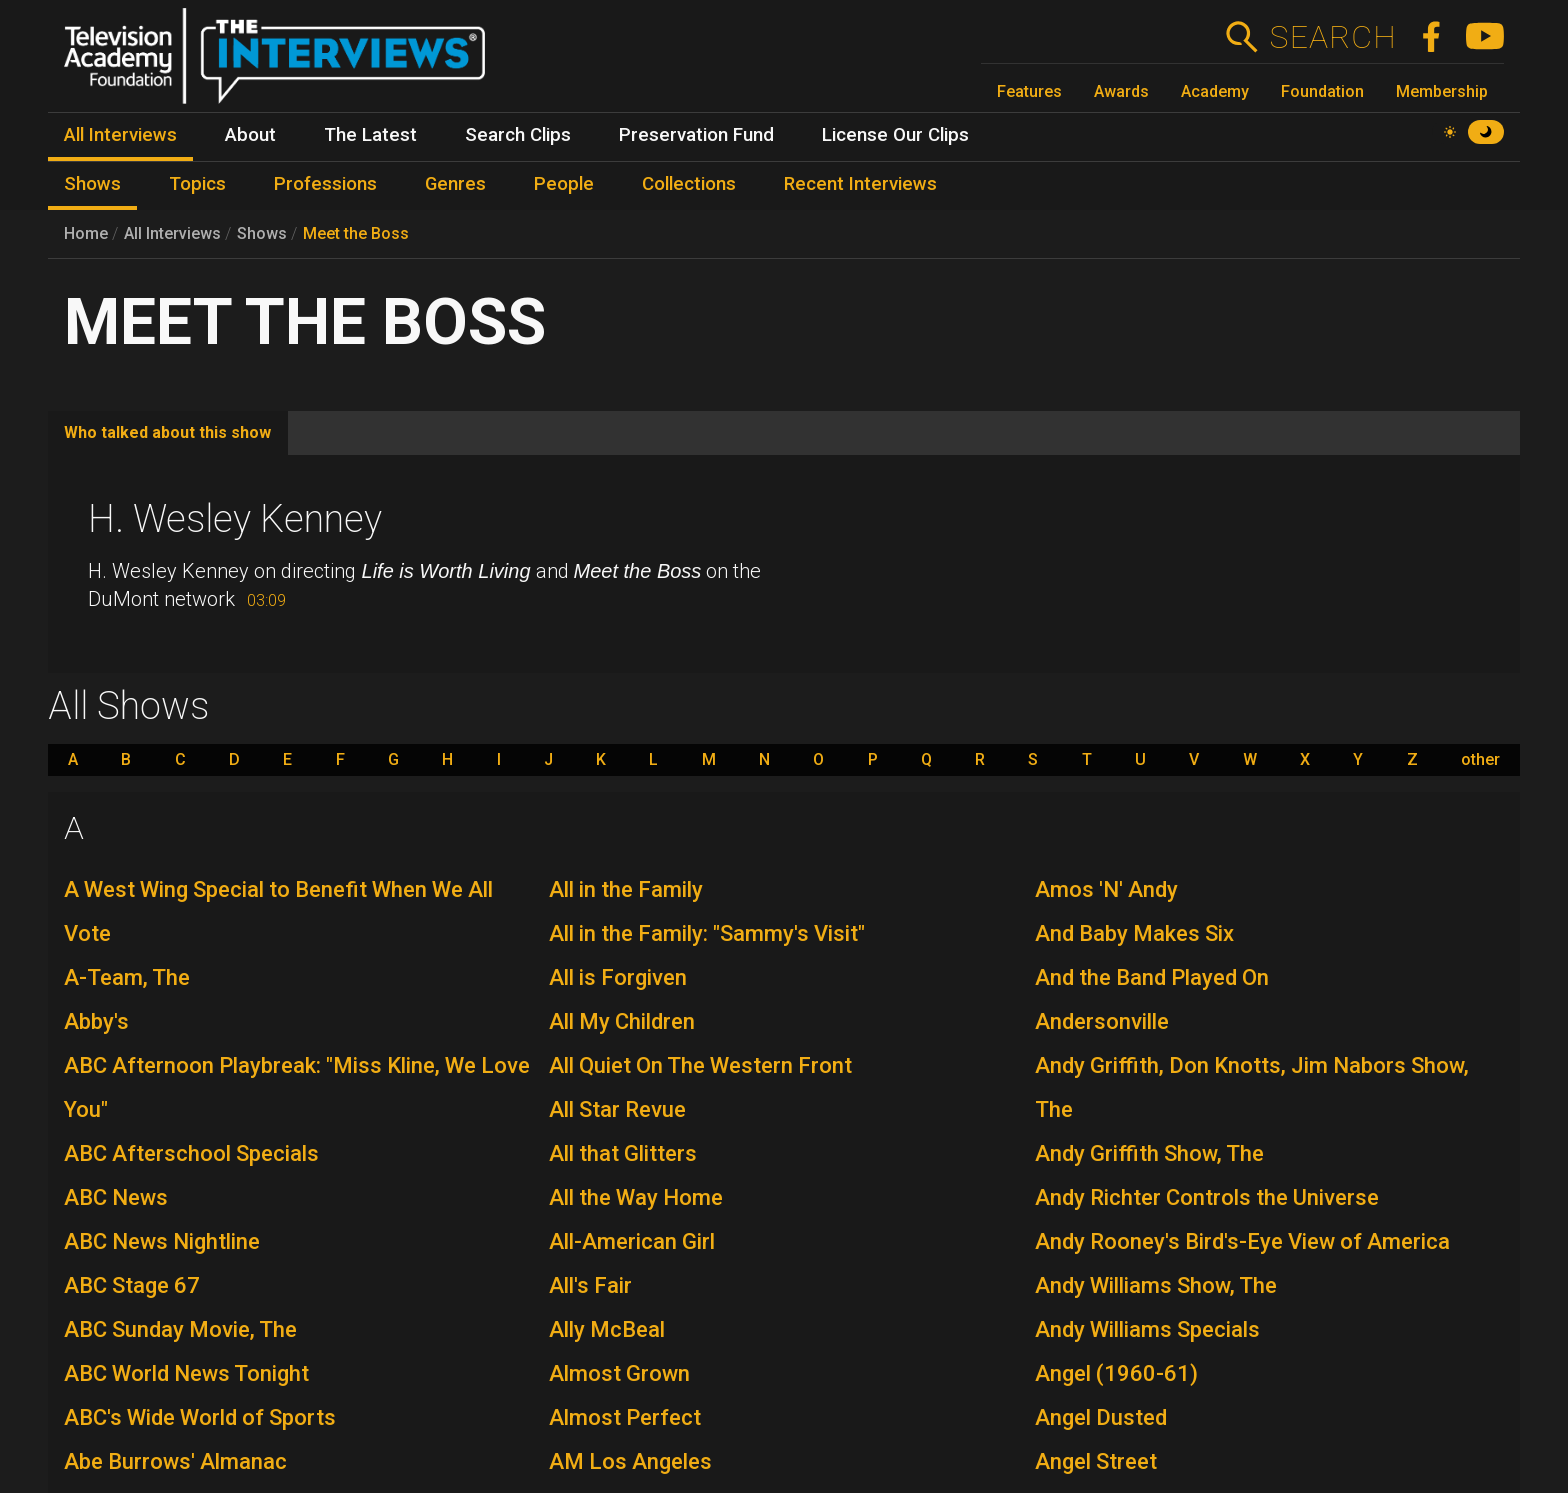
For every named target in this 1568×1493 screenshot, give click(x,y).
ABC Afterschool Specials (191, 1153)
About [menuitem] (250, 135)
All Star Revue (617, 1109)
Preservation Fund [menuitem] (696, 135)
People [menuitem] (564, 184)
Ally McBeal (607, 1329)
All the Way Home (636, 1197)
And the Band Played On (1152, 977)
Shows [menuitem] (92, 184)
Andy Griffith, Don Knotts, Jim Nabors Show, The (1252, 1087)
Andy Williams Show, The (1156, 1285)
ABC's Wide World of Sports (200, 1417)
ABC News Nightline (162, 1241)
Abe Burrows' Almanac (175, 1461)
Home (86, 233)
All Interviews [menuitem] (120, 135)
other (1480, 760)
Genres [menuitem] (455, 184)
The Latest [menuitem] (370, 135)
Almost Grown (619, 1373)
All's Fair (590, 1285)
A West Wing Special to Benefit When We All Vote (278, 911)
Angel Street (1096, 1461)
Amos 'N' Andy (1106, 889)
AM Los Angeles (630, 1461)
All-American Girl (632, 1241)
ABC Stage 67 (132, 1285)
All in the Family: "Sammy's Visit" (707, 933)
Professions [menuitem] (325, 184)
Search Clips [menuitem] (518, 135)
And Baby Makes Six (1134, 933)
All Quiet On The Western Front (700, 1065)
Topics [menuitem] (197, 184)
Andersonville (1102, 1021)
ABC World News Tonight (186, 1373)
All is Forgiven (618, 977)
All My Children (622, 1021)
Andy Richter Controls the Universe (1207, 1197)
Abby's (96, 1021)
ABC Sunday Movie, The (180, 1329)
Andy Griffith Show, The (1149, 1153)
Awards (1121, 91)
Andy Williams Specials (1147, 1329)
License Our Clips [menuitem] (895, 135)
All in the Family (626, 889)
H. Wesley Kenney (235, 519)
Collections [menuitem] (689, 184)
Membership (1442, 91)
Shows (262, 233)
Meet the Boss (356, 233)
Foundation (1322, 91)
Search (1332, 37)
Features (1029, 91)
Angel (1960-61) (1116, 1373)
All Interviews (172, 233)
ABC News (116, 1197)
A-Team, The (127, 977)
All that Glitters (623, 1153)
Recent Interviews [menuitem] (860, 184)
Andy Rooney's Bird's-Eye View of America (1242, 1241)
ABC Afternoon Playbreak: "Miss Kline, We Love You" (297, 1087)
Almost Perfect (625, 1417)
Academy (1215, 91)
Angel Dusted (1101, 1417)
